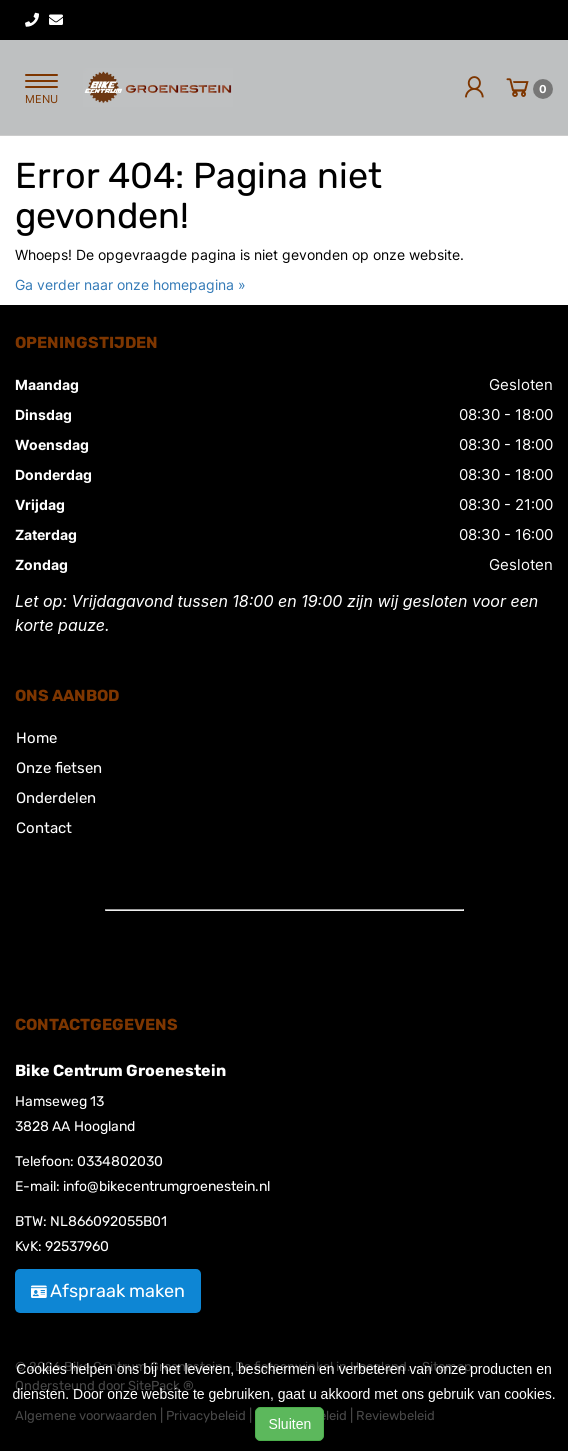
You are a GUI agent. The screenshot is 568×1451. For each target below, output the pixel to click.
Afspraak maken (108, 1291)
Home (36, 738)
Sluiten (289, 1424)
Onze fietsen (59, 768)
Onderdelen (56, 798)
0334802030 (120, 1161)
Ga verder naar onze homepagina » (130, 284)
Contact (44, 828)
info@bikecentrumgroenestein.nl (166, 1186)
